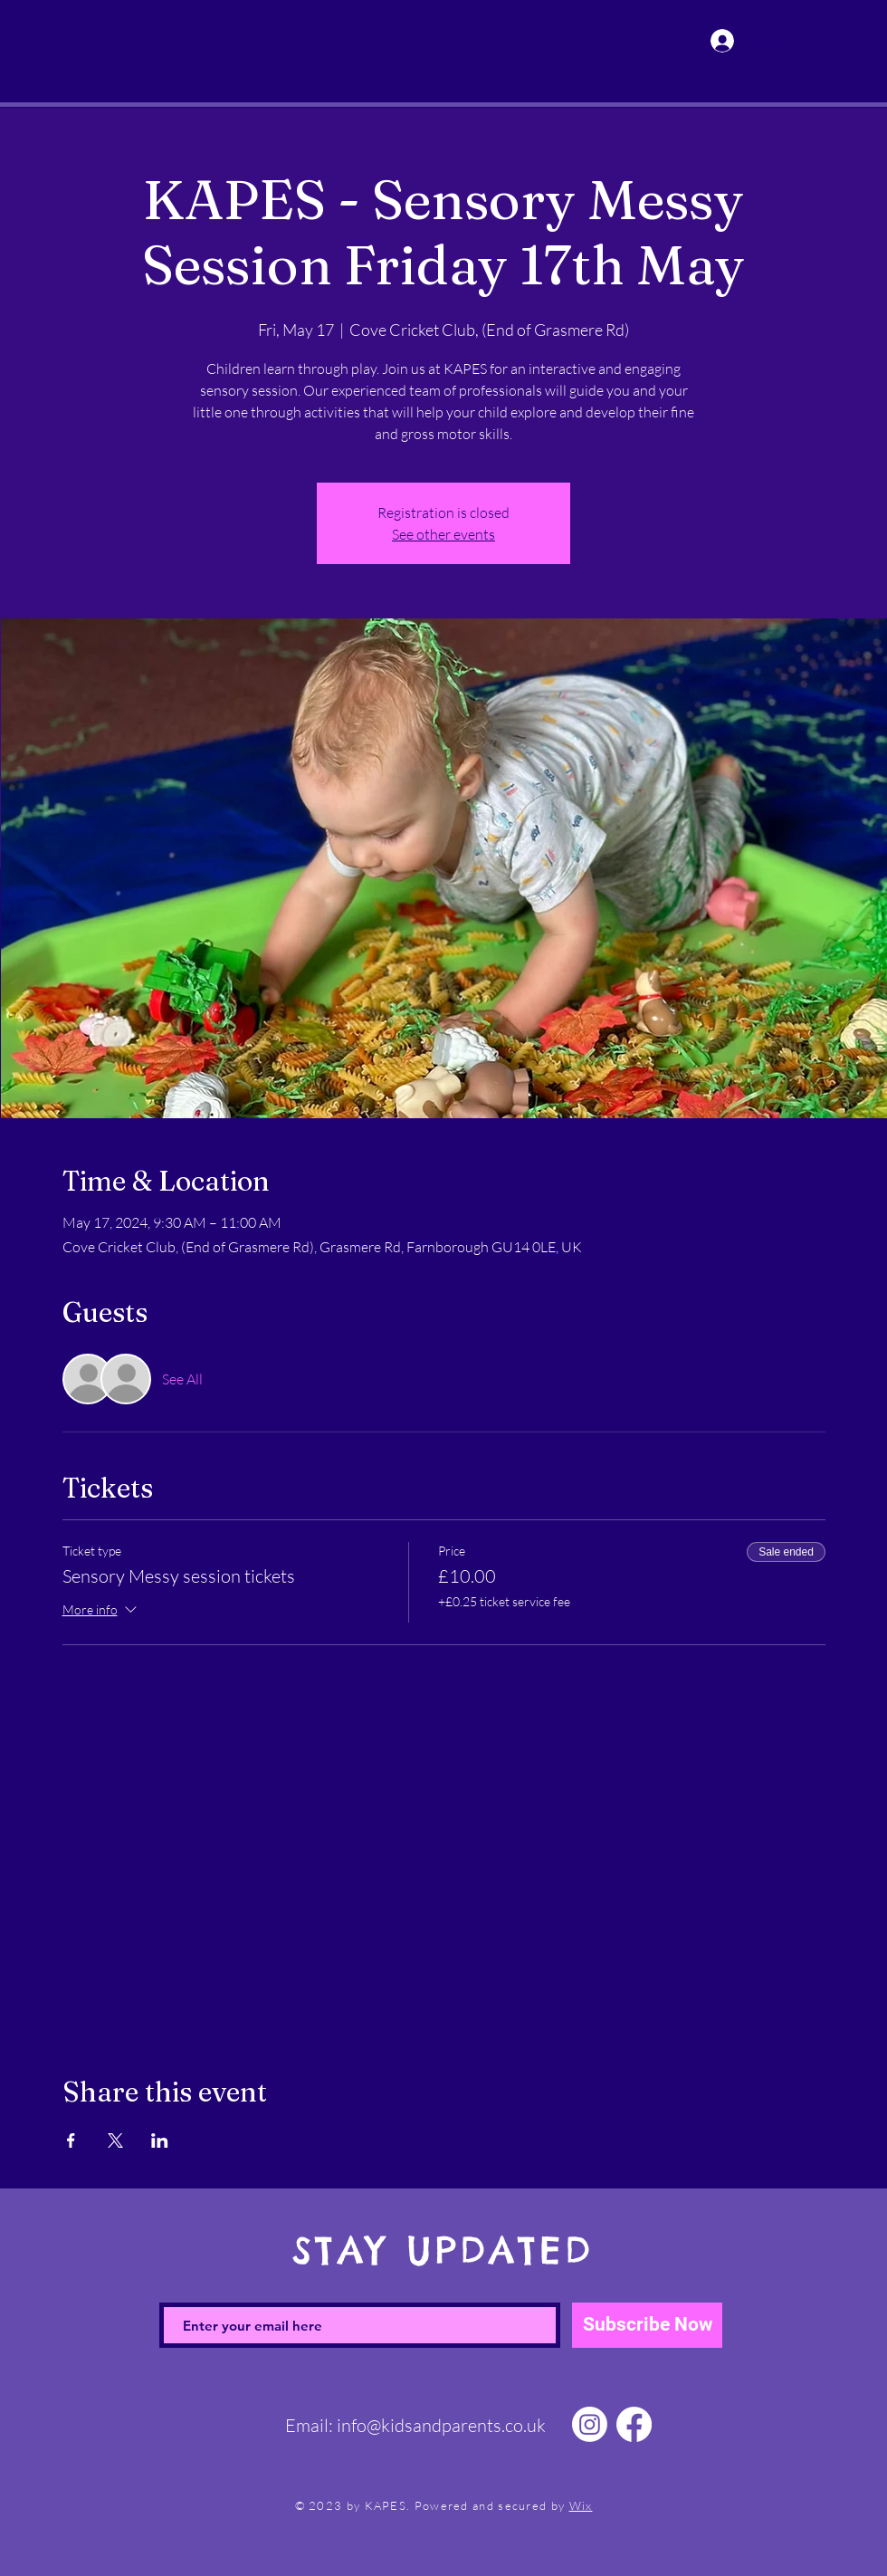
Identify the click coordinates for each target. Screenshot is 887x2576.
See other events (443, 534)
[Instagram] (589, 2424)
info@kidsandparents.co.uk (441, 2425)
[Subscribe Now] (647, 2325)
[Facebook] (634, 2424)
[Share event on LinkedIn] (159, 2140)
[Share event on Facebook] (71, 2140)
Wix (581, 2505)
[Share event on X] (115, 2140)
